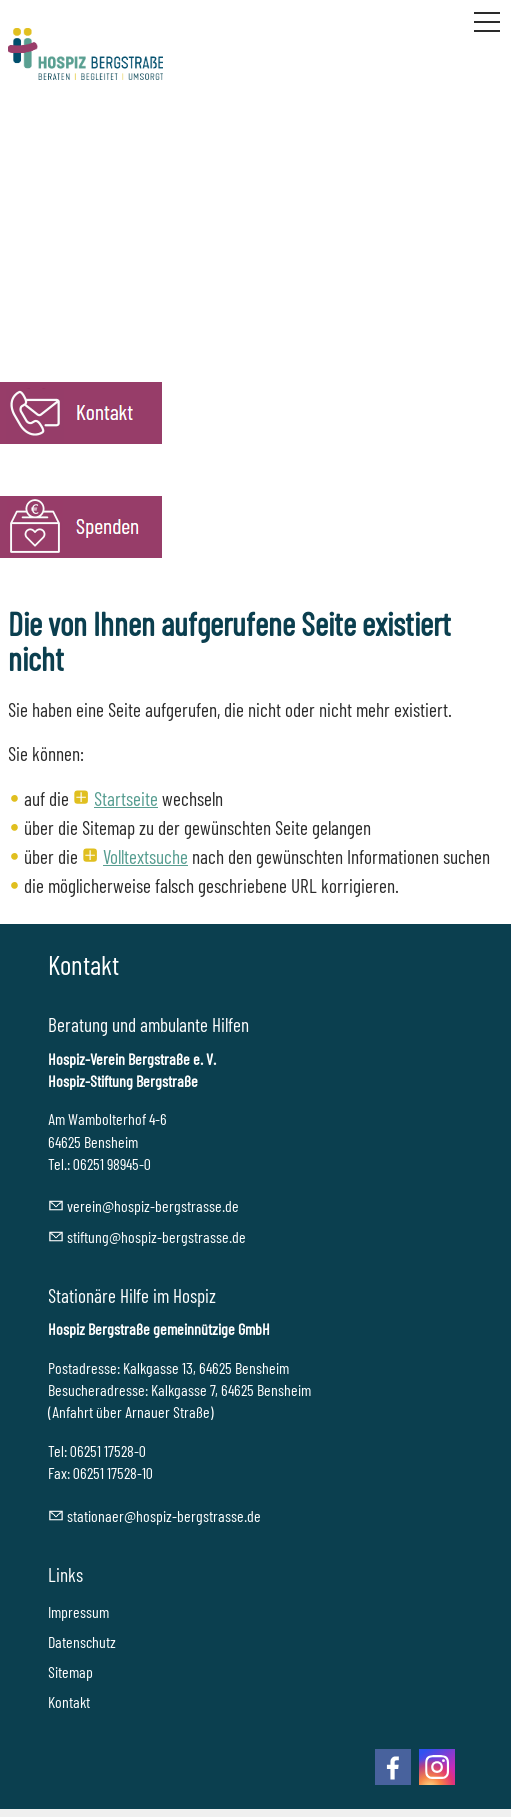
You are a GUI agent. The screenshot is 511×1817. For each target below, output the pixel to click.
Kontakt (69, 1701)
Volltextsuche (145, 856)
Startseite (126, 798)
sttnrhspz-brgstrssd (164, 1515)
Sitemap (70, 1671)
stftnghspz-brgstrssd (156, 1236)
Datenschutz (82, 1641)
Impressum (78, 1611)
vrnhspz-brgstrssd (153, 1205)
